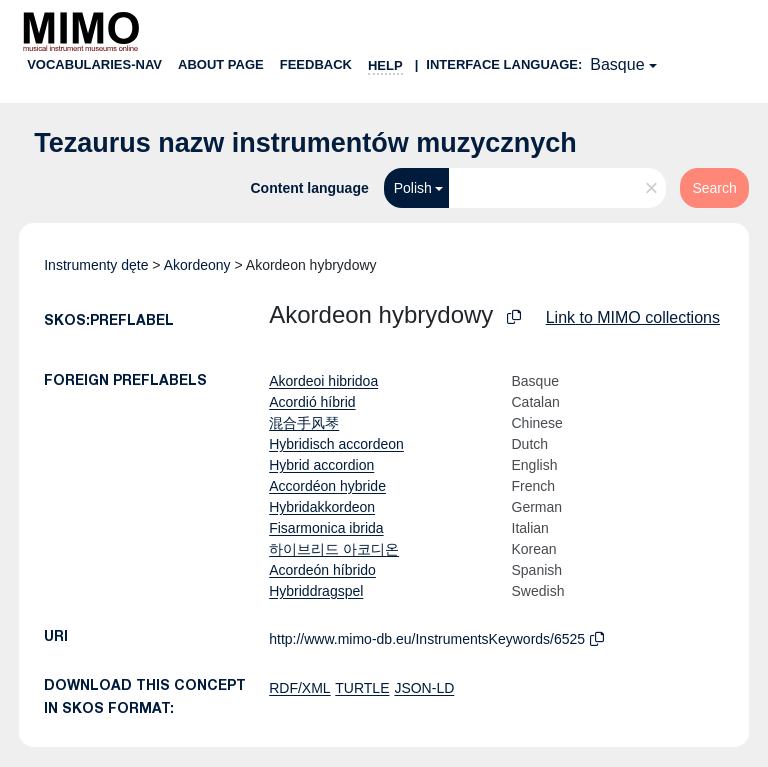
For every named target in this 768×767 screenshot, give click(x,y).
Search (714, 188)
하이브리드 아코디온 (334, 549)
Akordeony (197, 265)
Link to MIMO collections (633, 317)
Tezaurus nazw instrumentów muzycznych (305, 143)
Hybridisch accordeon (336, 444)
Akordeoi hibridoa (323, 381)
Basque (617, 64)
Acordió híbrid (312, 402)
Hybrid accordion (321, 465)
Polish (413, 188)
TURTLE (362, 688)
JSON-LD (424, 688)
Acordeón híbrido (322, 570)
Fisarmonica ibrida (326, 528)
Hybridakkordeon (322, 507)
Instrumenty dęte (96, 265)
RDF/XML (299, 688)
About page (221, 64)
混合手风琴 (304, 423)
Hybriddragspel (316, 591)
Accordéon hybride (327, 486)
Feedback (316, 64)
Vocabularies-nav (94, 64)
